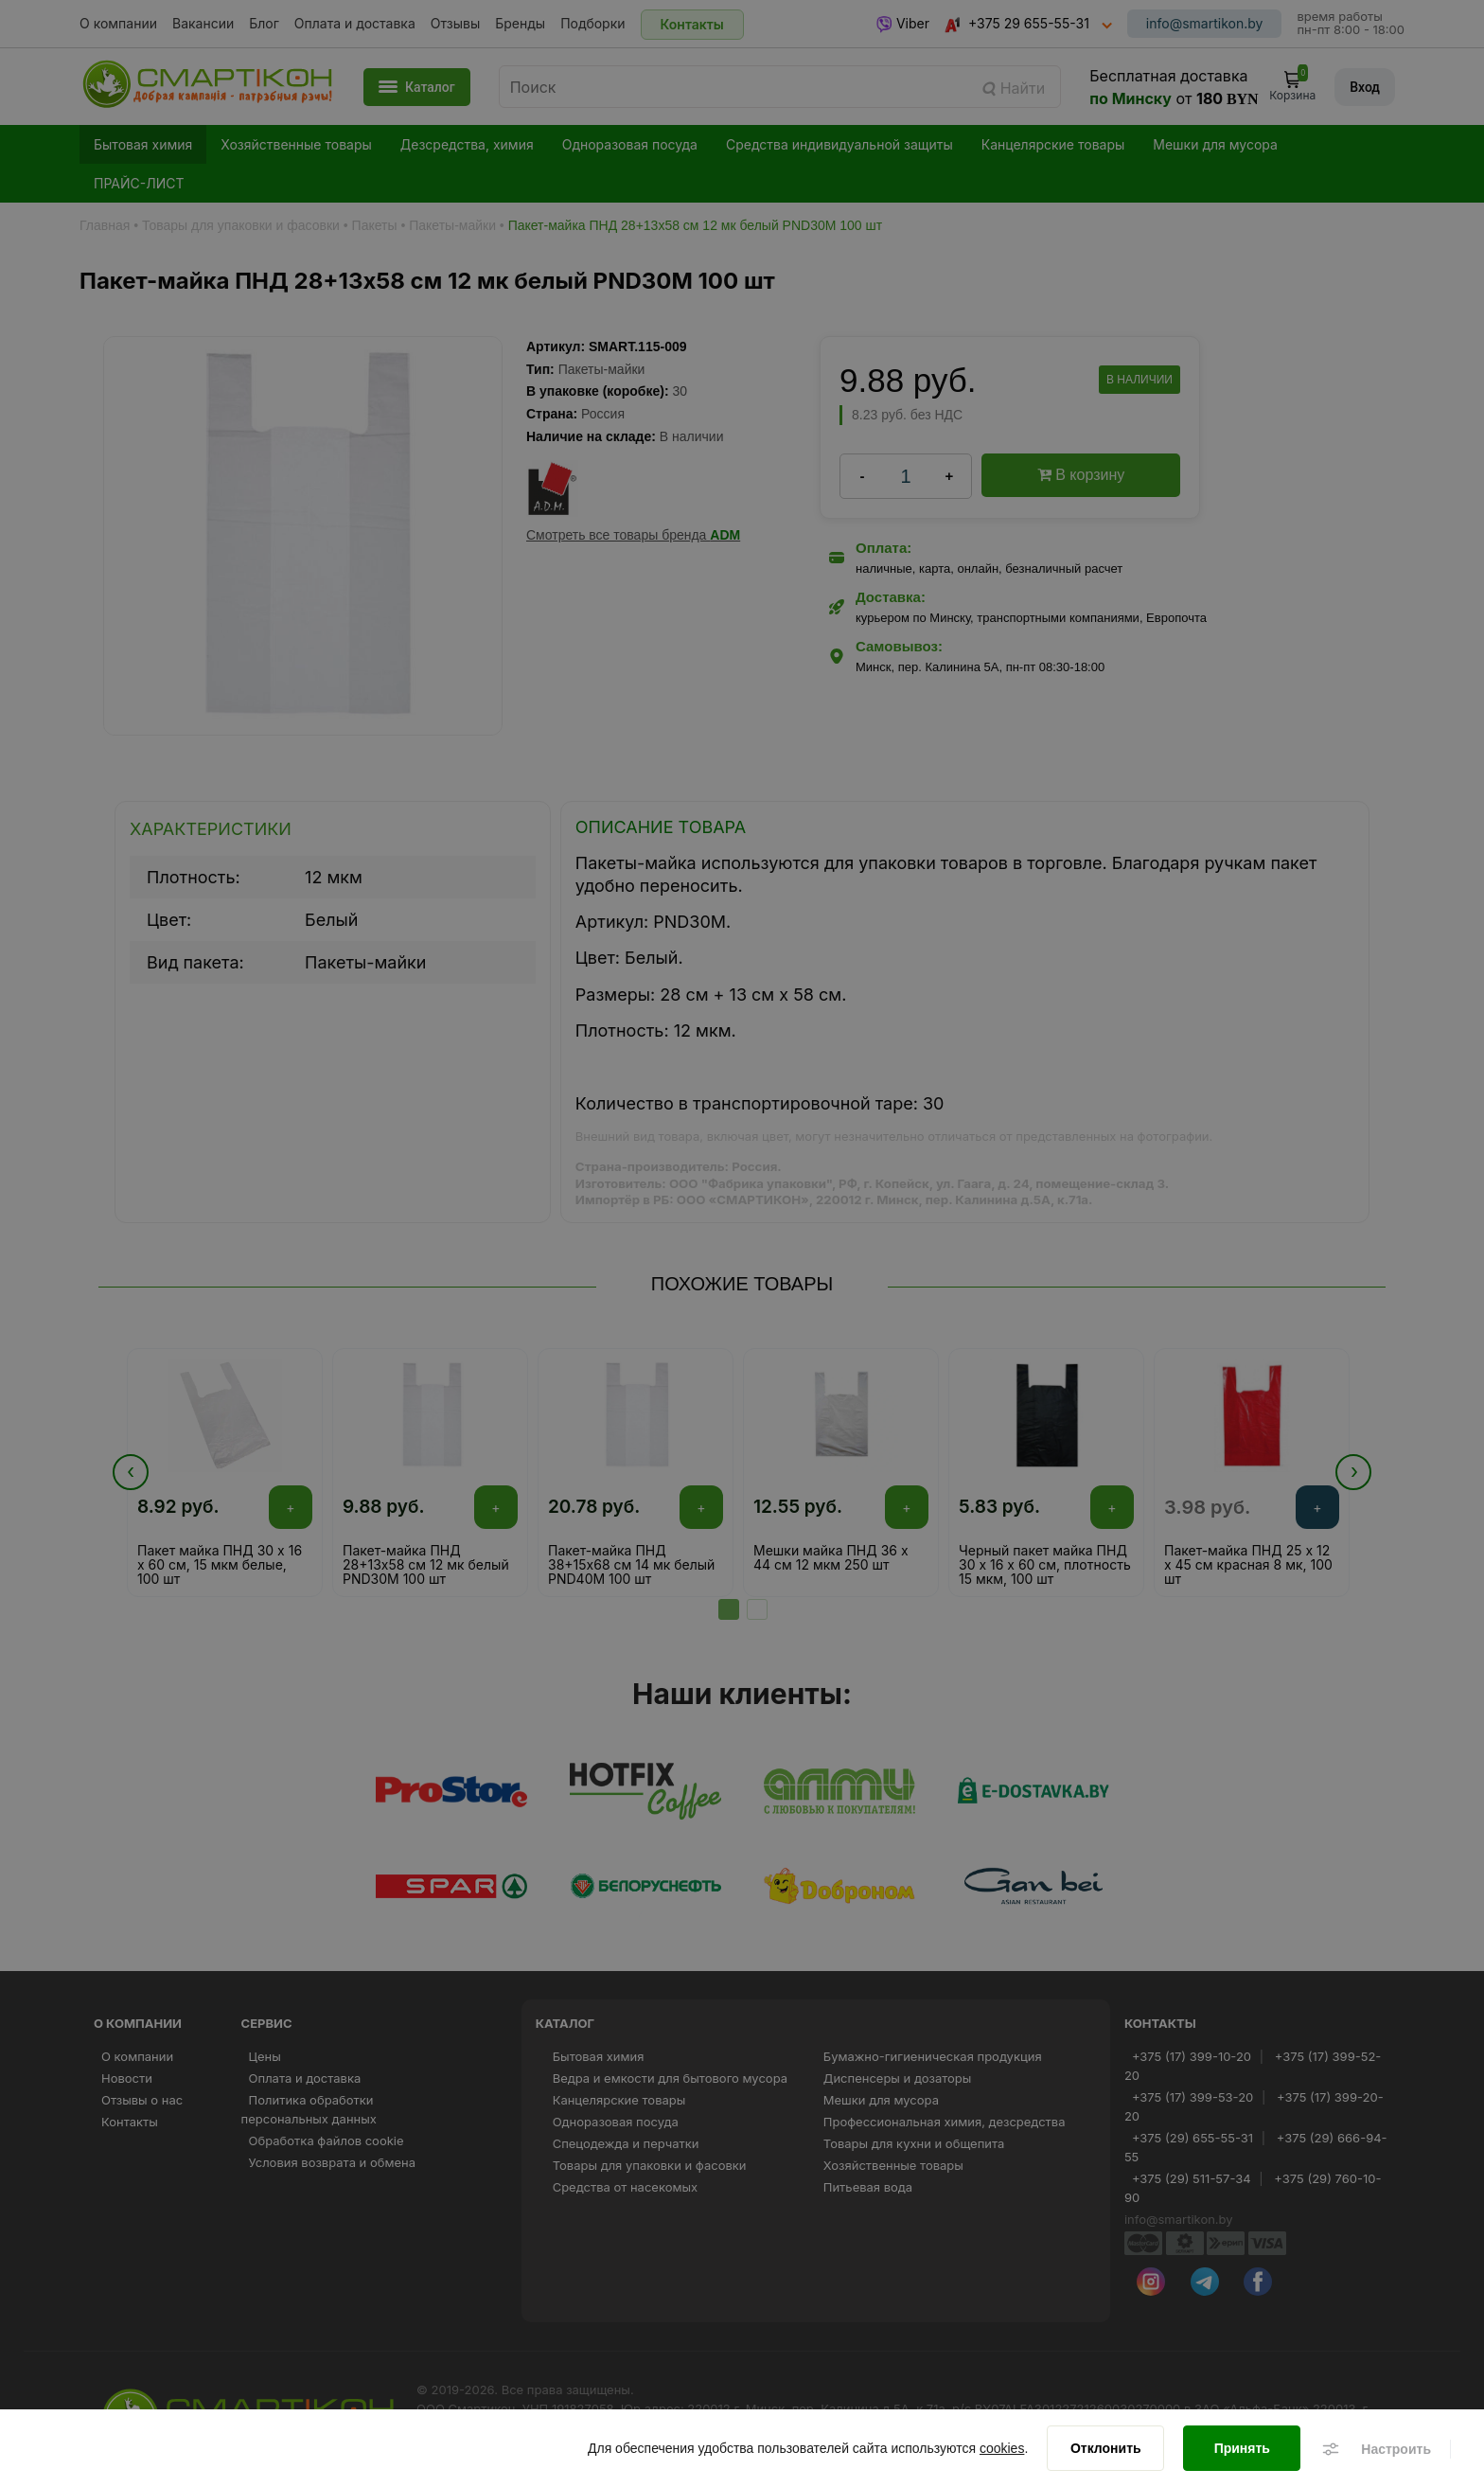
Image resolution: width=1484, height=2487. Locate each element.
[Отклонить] (1105, 2449)
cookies (1002, 2449)
